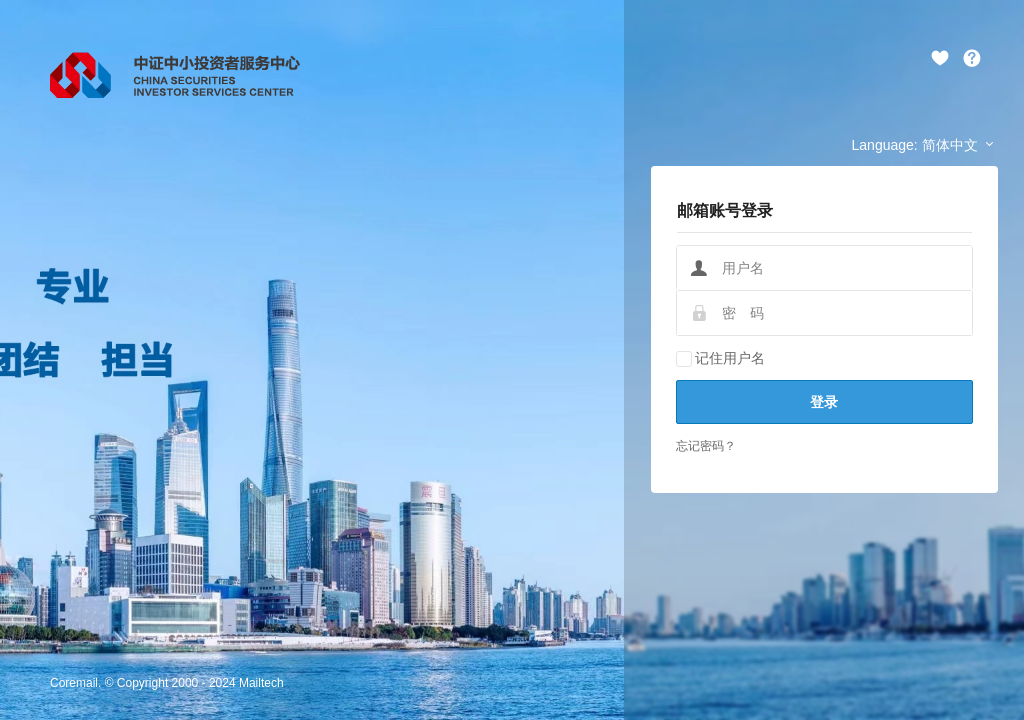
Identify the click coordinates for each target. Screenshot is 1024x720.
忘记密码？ (706, 446)
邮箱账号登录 (725, 210)
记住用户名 (720, 358)
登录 (824, 402)
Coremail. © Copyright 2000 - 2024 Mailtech (167, 683)
